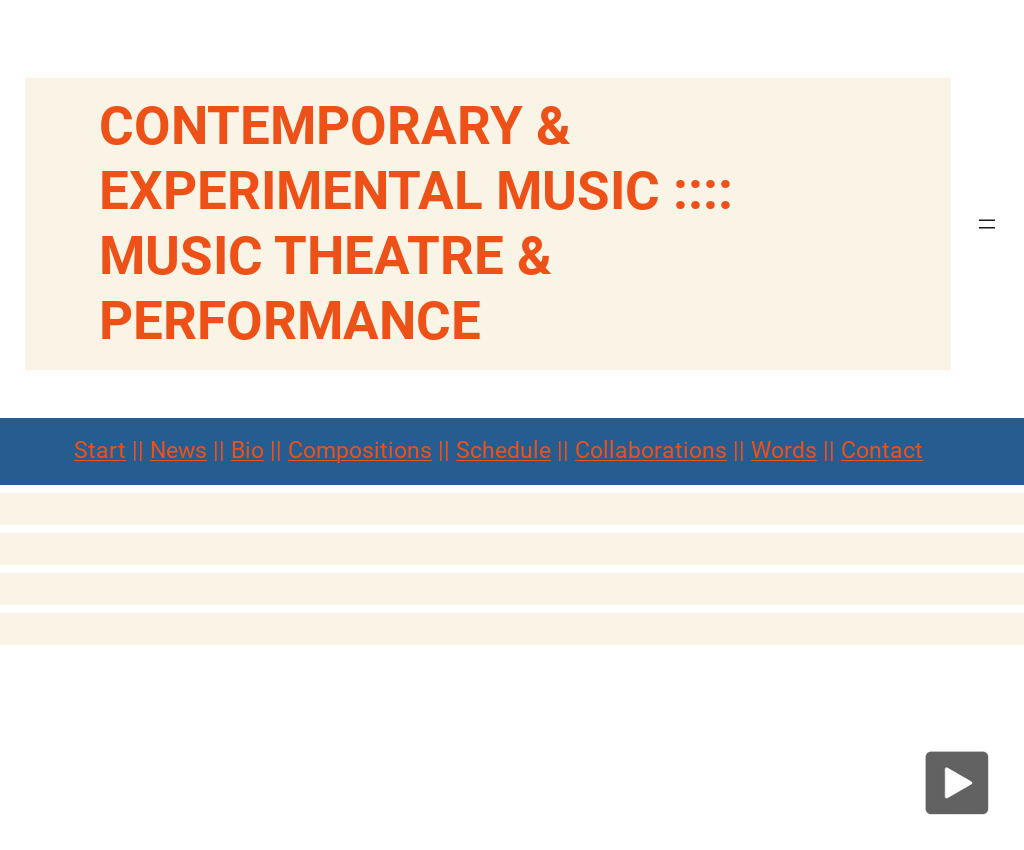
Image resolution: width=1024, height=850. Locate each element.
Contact (882, 450)
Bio (247, 450)
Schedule (503, 450)
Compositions (360, 450)
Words (784, 450)
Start (100, 450)
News (178, 450)
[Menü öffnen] (987, 224)
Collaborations (651, 450)
